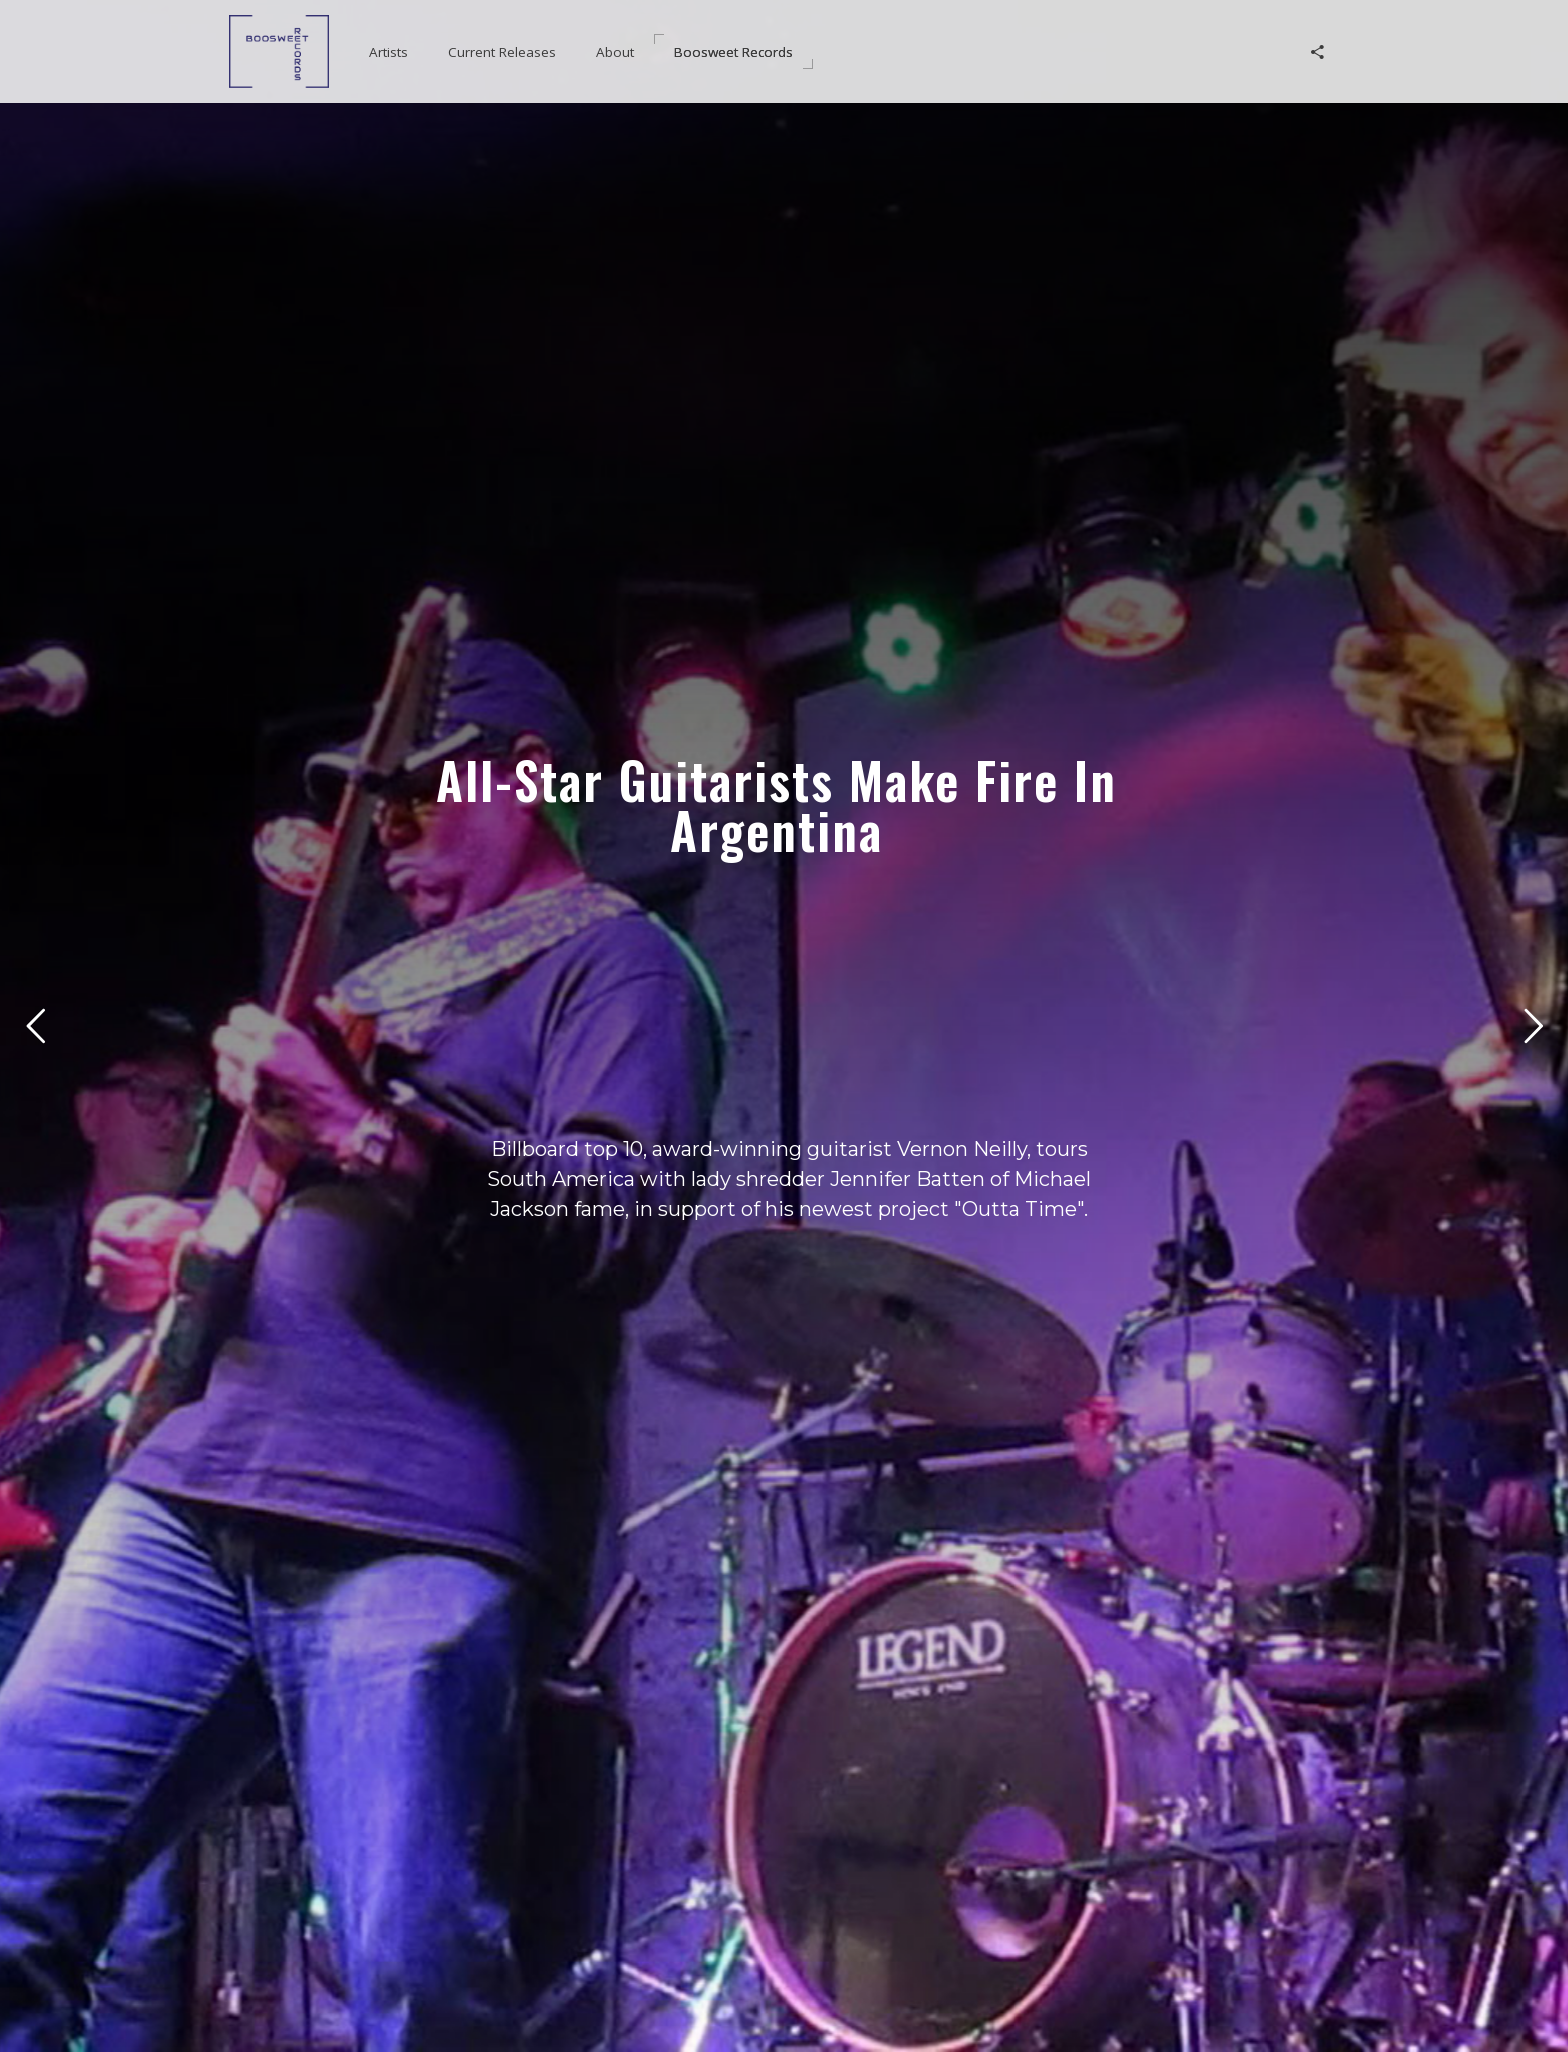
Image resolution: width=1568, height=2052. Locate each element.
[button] (388, 52)
